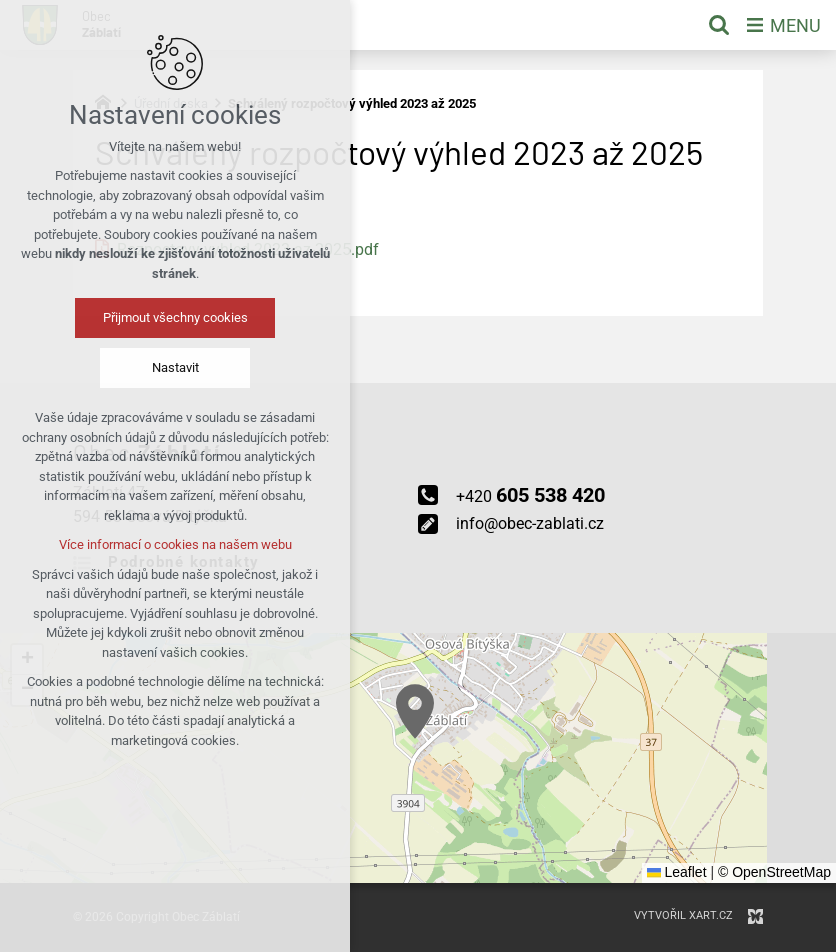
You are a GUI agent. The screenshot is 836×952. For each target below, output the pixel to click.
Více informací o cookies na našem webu (175, 544)
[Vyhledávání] (719, 25)
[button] (415, 711)
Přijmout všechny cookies (175, 317)
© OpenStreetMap (774, 872)
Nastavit (175, 367)
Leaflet (677, 872)
